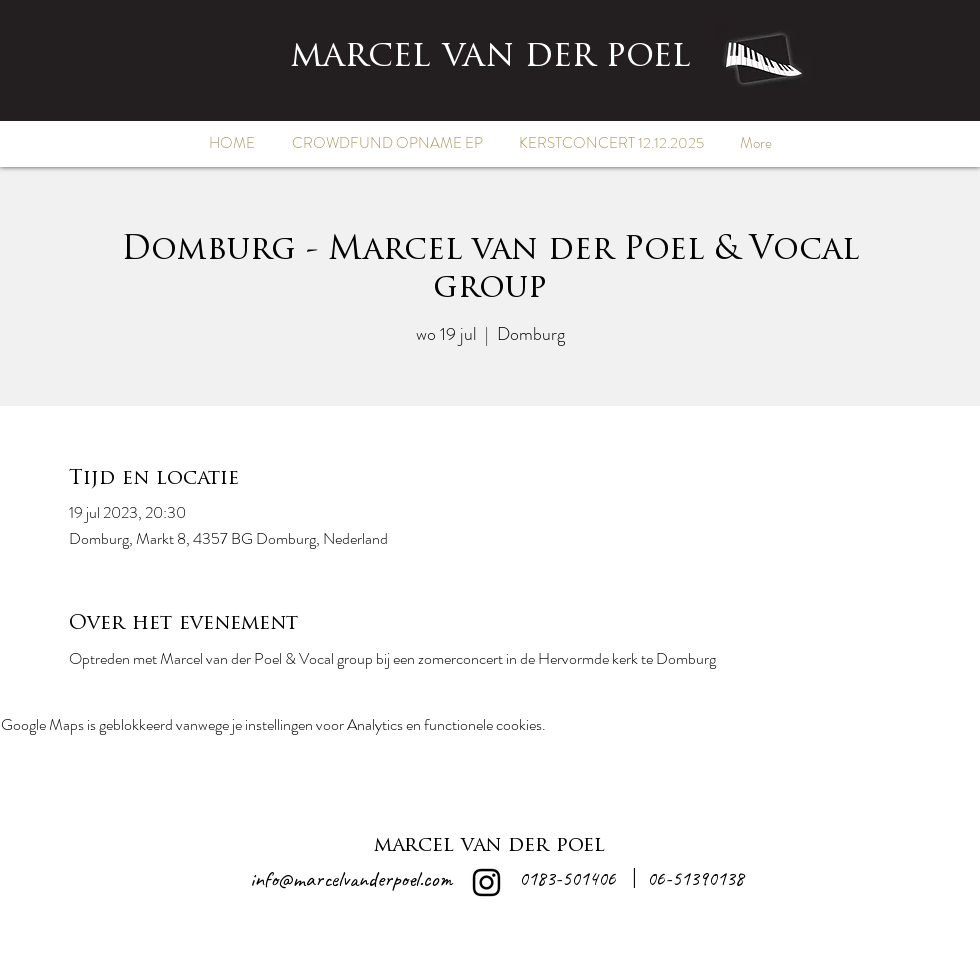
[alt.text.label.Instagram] (486, 882)
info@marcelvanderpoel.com (351, 879)
